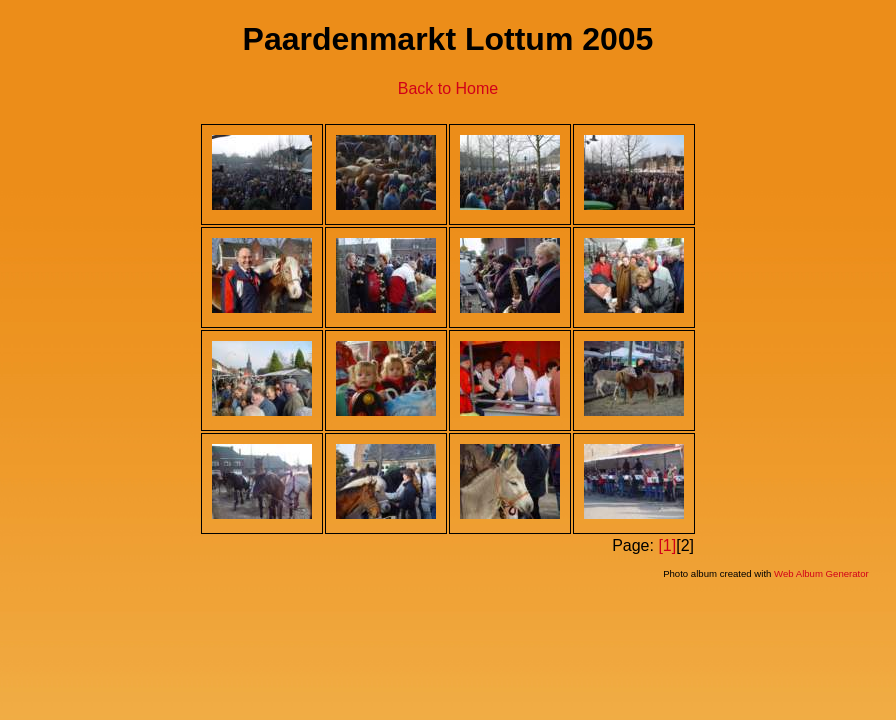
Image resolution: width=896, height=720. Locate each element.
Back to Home (448, 88)
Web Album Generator (821, 573)
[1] (667, 545)
